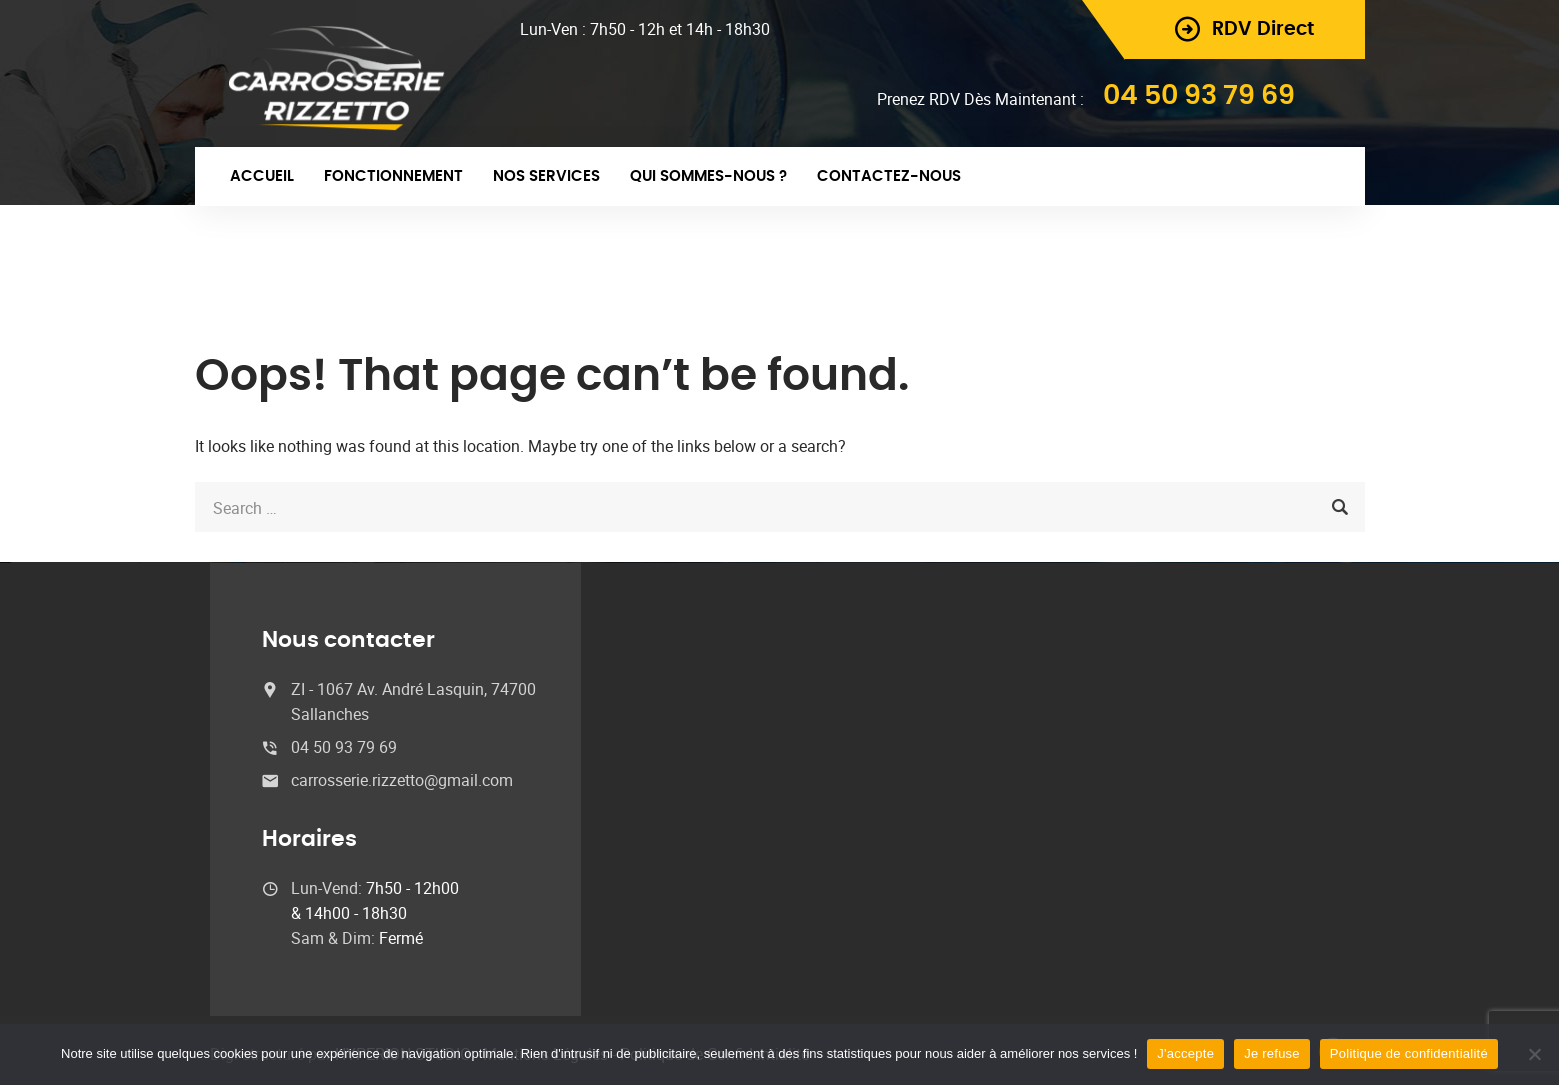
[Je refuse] (1534, 1054)
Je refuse (1272, 1053)
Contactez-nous (889, 176)
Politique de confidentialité (1409, 1053)
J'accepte (1185, 1053)
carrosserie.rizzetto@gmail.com (402, 780)
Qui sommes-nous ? (708, 176)
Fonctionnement (393, 176)
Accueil (262, 176)
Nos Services (546, 176)
